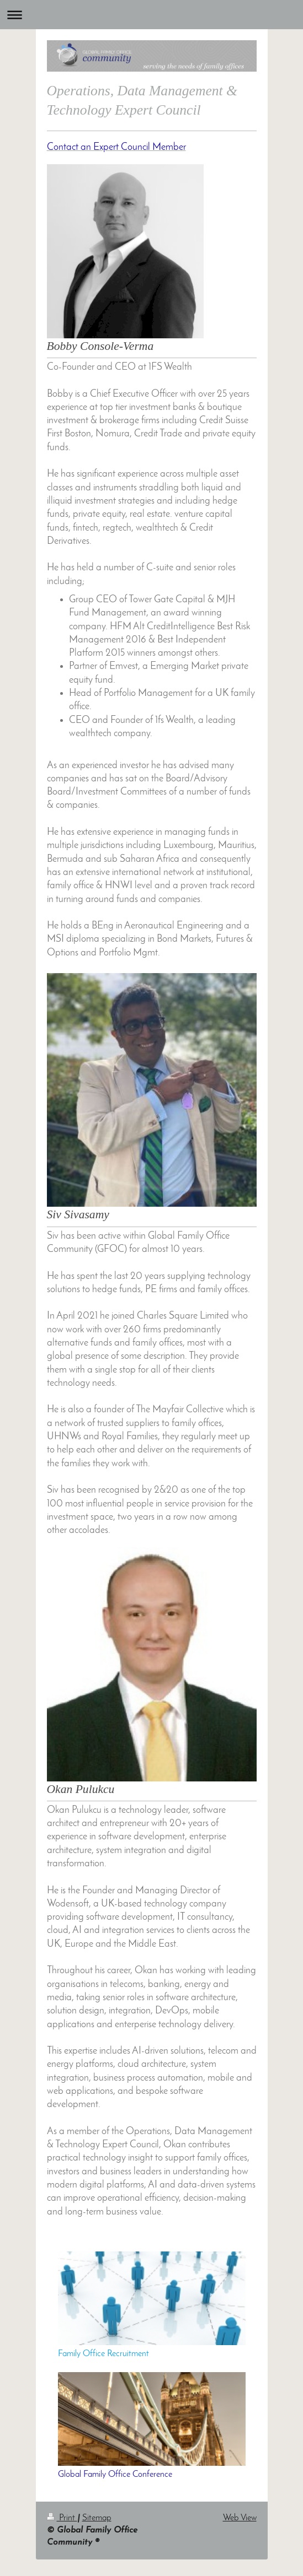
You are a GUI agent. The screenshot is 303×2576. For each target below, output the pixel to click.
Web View (240, 2518)
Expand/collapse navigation (151, 14)
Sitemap (96, 2518)
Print (62, 2518)
